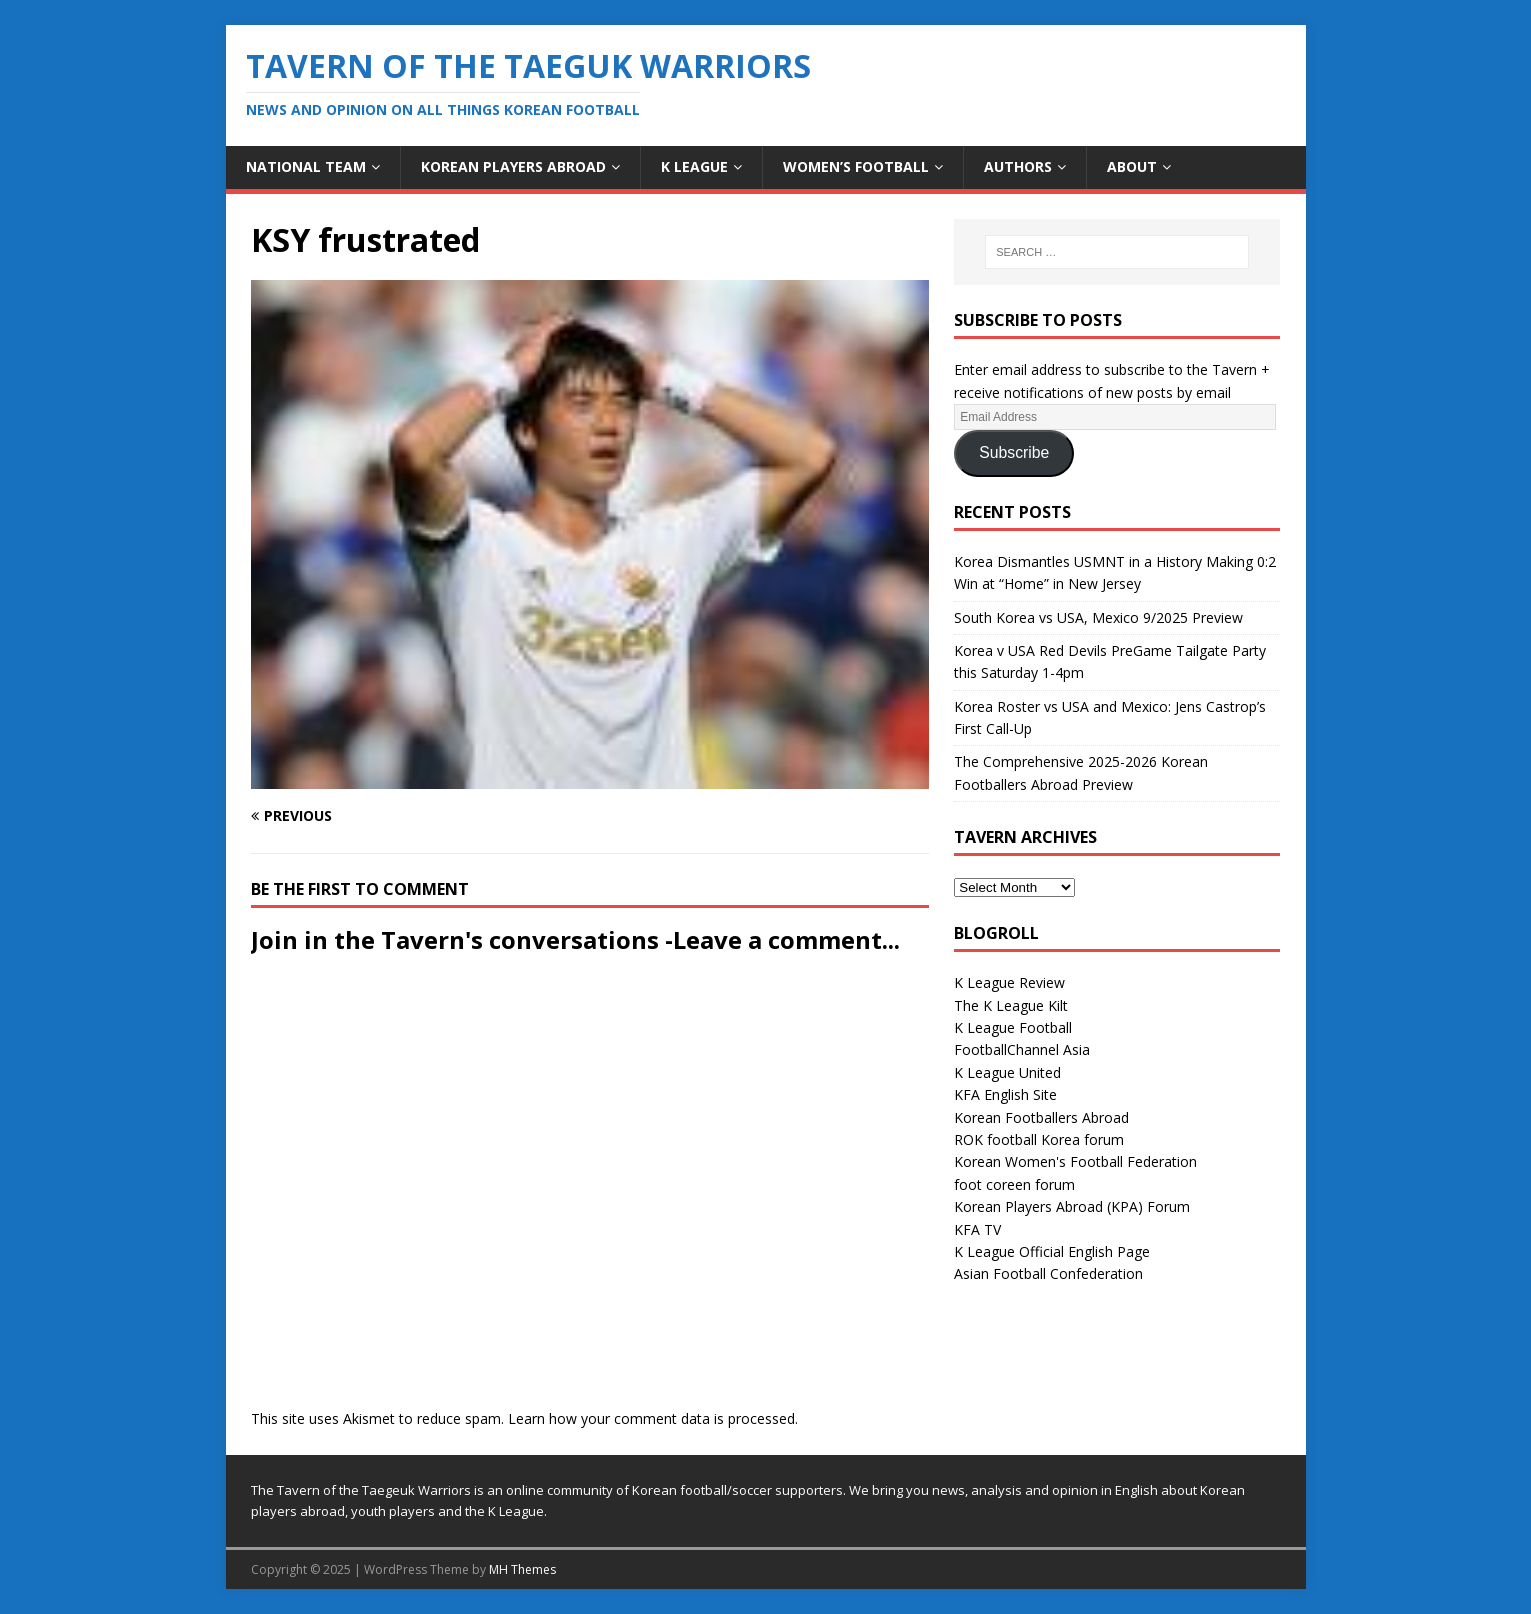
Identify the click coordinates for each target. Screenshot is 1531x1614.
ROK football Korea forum (1039, 1139)
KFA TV (977, 1229)
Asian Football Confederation (1048, 1273)
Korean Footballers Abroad (1041, 1117)
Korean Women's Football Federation (1075, 1161)
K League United (1007, 1072)
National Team (306, 166)
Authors (1018, 166)
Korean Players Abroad (513, 166)
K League (694, 166)
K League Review (1009, 982)
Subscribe (1014, 452)
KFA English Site (1005, 1094)
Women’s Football (856, 166)
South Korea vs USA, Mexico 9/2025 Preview (1098, 617)
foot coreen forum (1014, 1184)
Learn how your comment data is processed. (653, 1418)
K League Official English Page (1052, 1251)
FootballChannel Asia (1022, 1049)
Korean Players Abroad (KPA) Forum (1072, 1206)
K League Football (1013, 1027)
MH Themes (522, 1569)
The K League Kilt (1011, 1005)
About (1132, 166)
